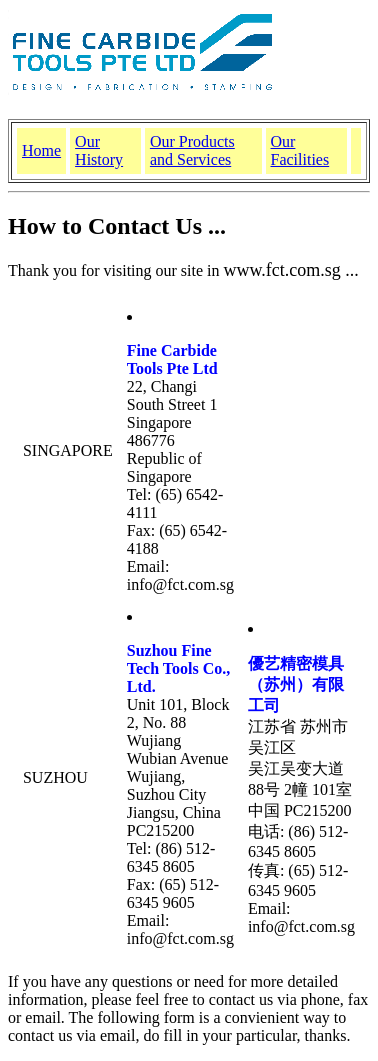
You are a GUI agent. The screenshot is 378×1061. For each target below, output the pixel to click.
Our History (99, 150)
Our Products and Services (192, 150)
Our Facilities (300, 150)
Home (41, 150)
